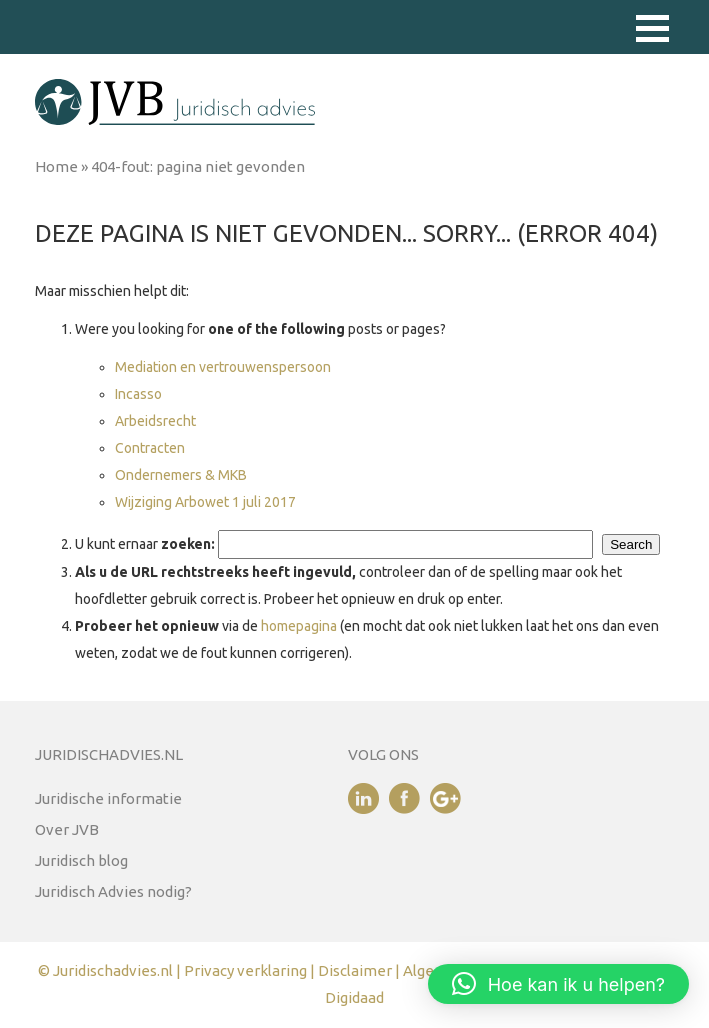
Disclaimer (356, 970)
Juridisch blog (81, 860)
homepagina (299, 626)
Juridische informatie (108, 798)
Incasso (138, 394)
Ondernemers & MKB (181, 475)
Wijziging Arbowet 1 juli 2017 (205, 502)
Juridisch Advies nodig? (113, 891)
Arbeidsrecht (155, 421)
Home (56, 166)
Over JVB (67, 829)
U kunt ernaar (145, 544)
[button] (652, 28)
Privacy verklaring (245, 970)
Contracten (150, 448)
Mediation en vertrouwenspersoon (223, 367)
